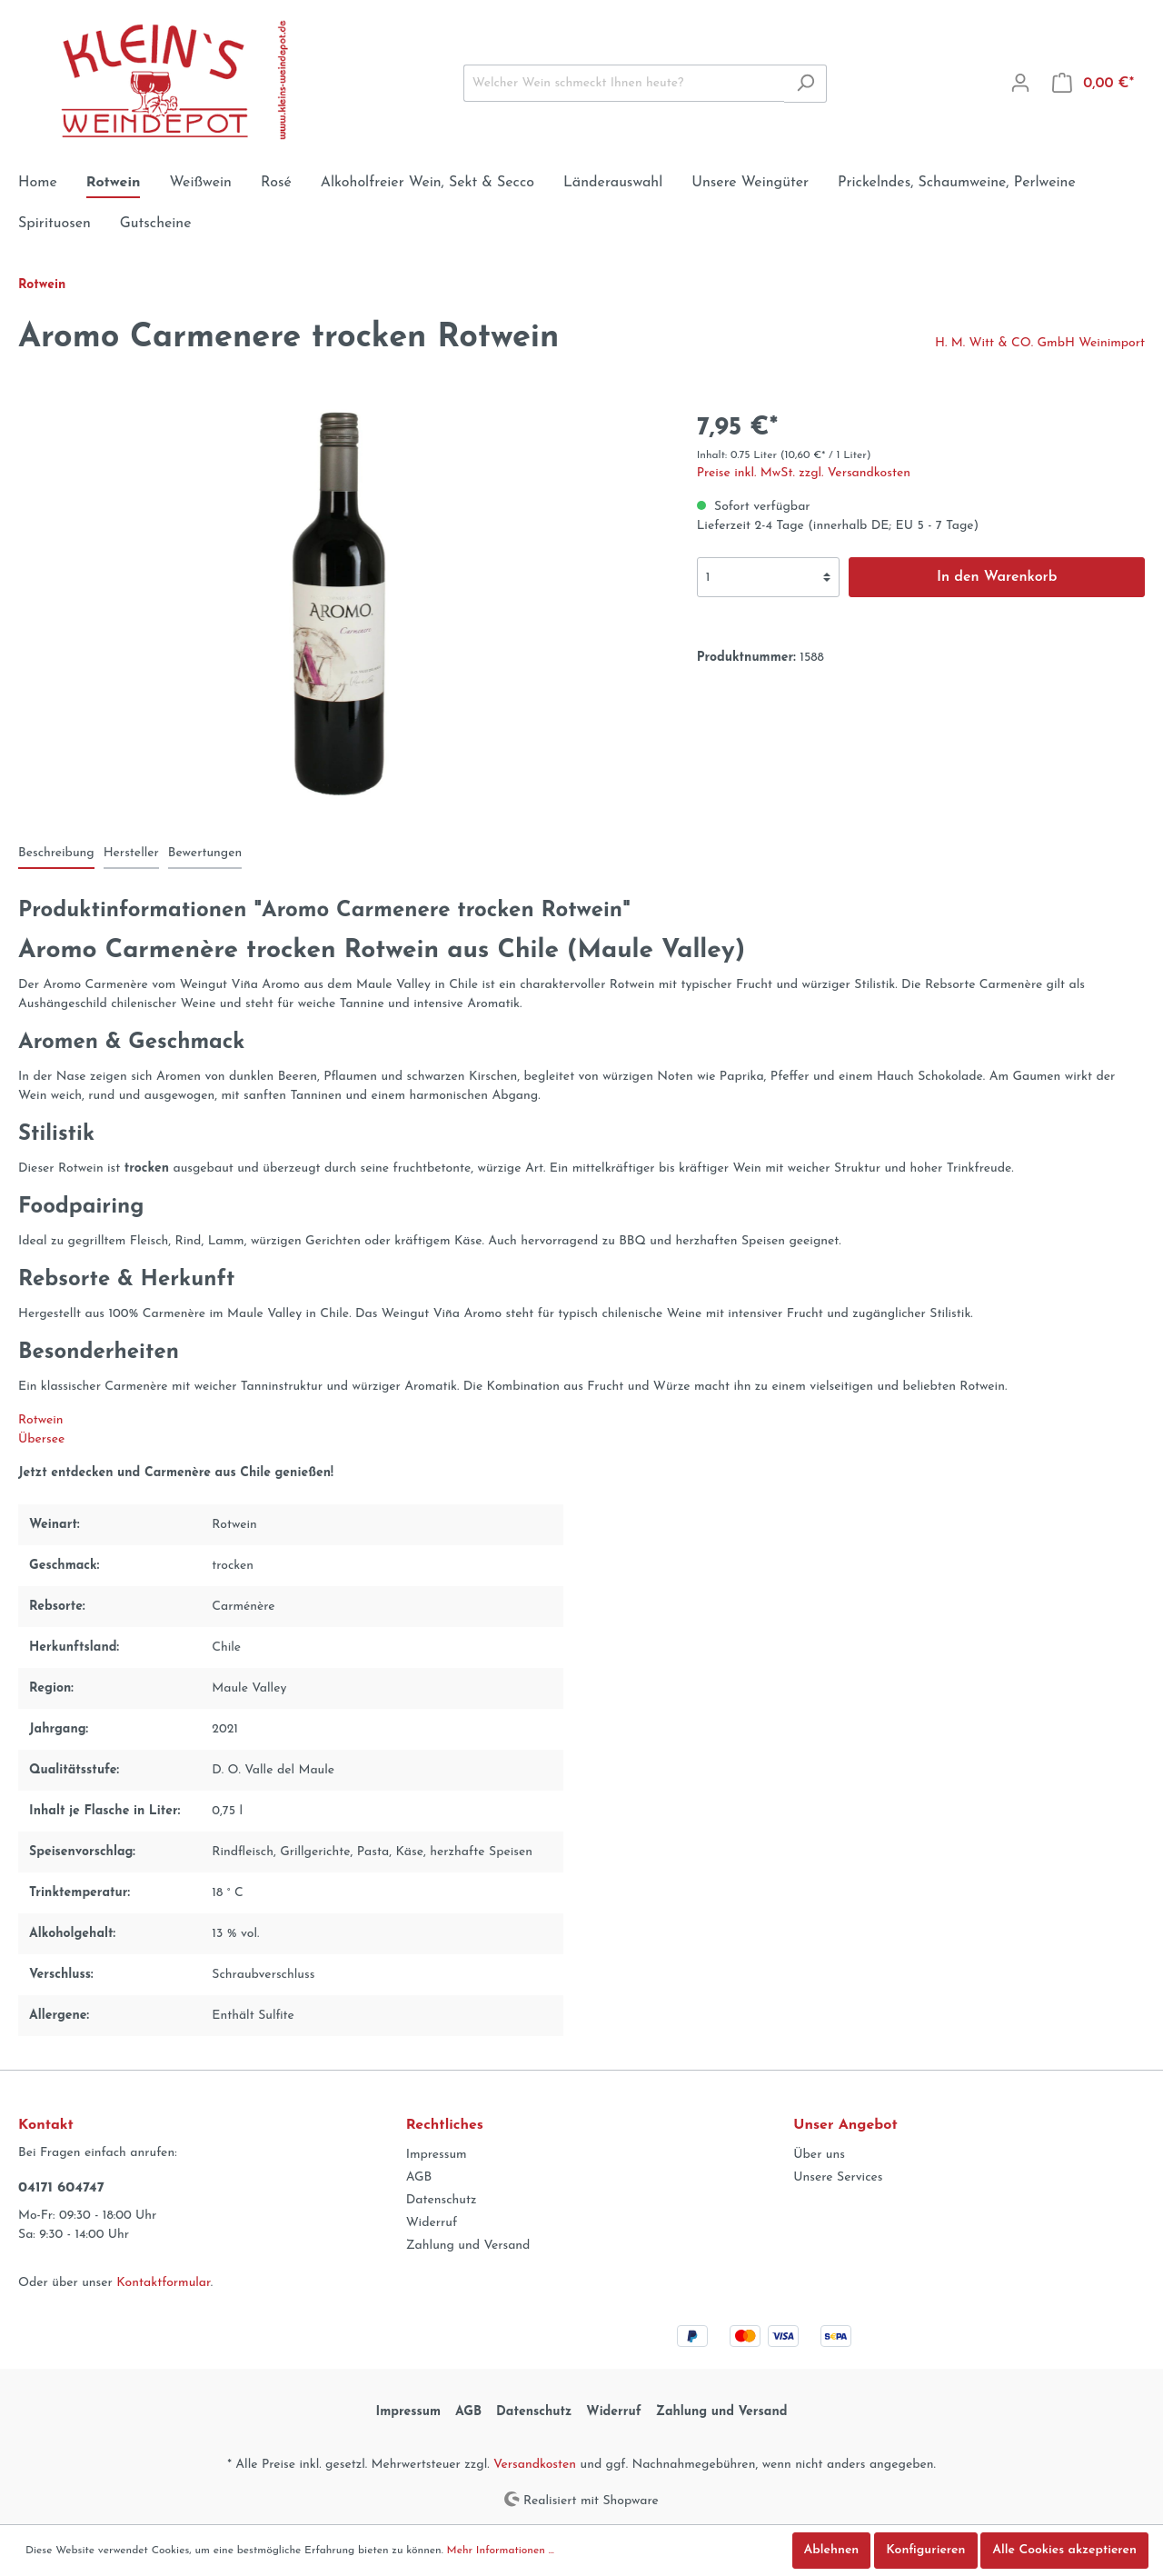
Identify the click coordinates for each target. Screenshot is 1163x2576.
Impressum (436, 2155)
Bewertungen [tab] (205, 853)
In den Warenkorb (997, 577)
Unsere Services (837, 2177)
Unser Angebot (845, 2125)
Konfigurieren (925, 2550)
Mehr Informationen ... (500, 2550)
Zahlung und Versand (468, 2245)
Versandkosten (534, 2464)
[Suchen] (805, 84)
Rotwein (41, 1420)
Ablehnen (832, 2550)
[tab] (56, 852)
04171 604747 (61, 2188)
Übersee (41, 1439)
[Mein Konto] (1020, 83)
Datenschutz (441, 2200)
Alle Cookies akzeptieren (1064, 2550)
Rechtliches (444, 2125)
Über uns (819, 2155)
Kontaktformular (163, 2283)
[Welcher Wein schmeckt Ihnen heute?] (624, 83)
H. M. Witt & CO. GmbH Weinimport (1040, 343)
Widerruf (432, 2223)
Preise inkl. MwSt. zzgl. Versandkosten (803, 473)
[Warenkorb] (1093, 83)
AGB (419, 2177)
